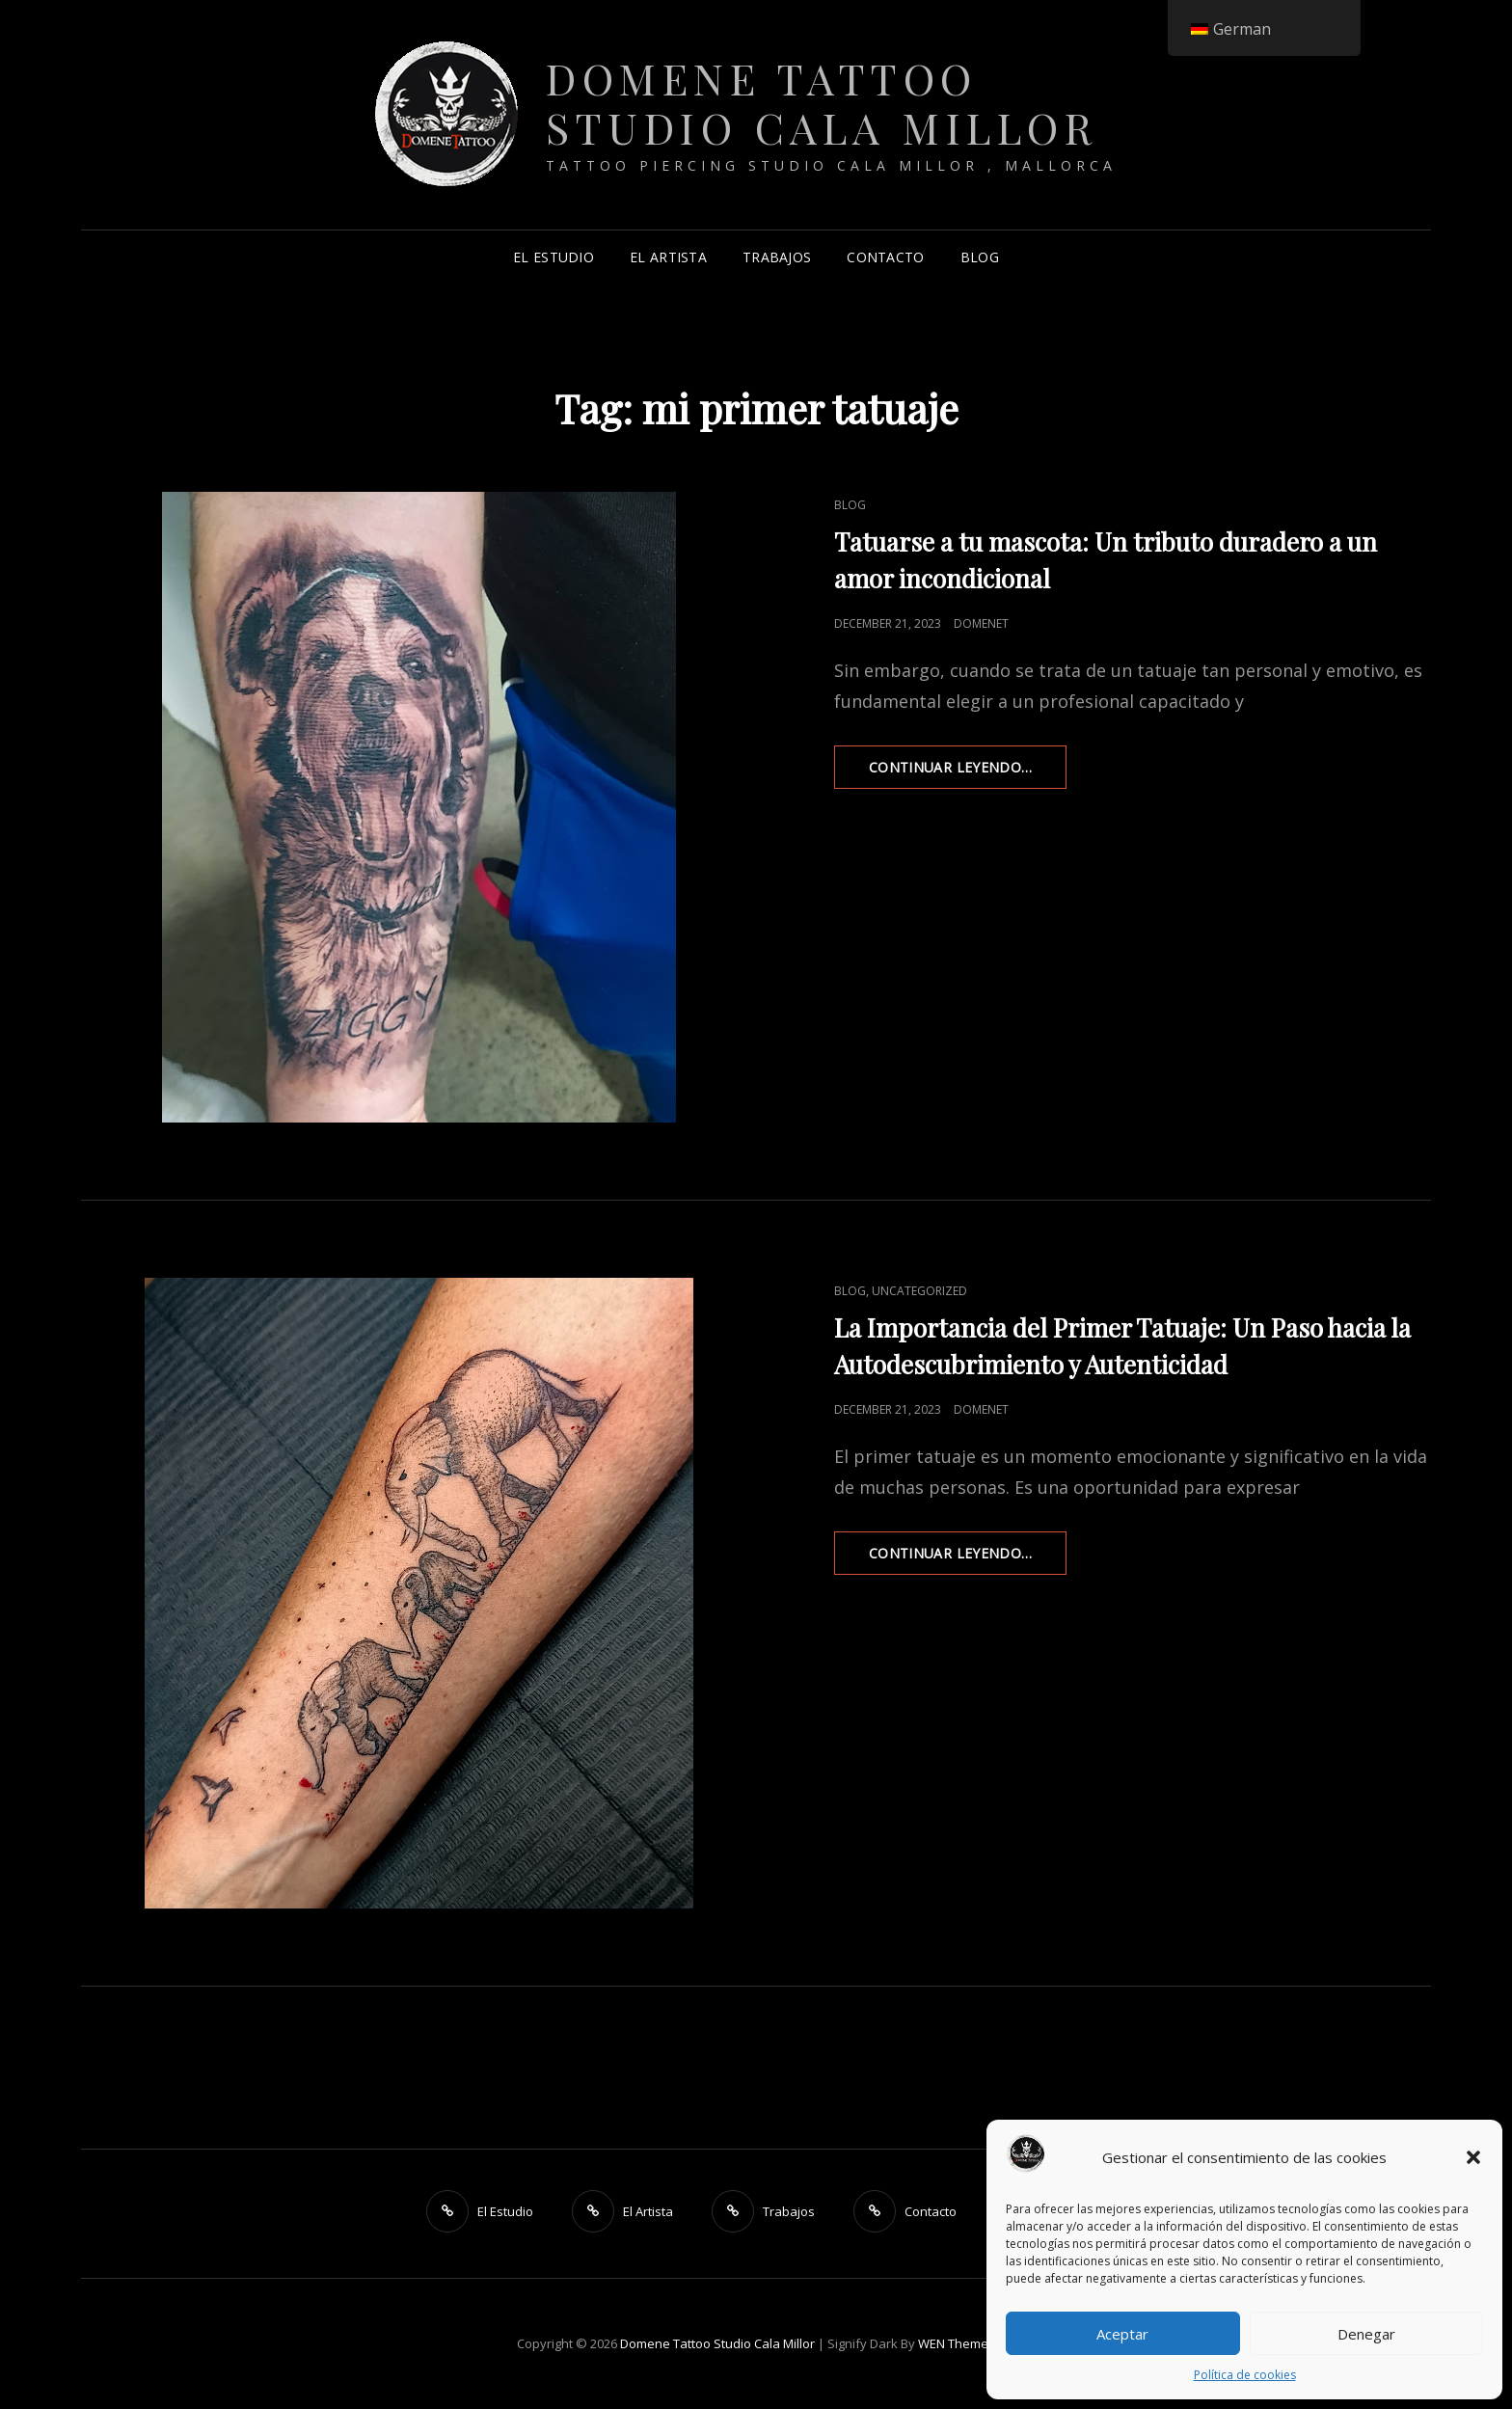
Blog (979, 257)
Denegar (1366, 2333)
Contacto (885, 257)
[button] (1473, 2157)
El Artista (668, 257)
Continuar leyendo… (967, 772)
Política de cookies (1245, 2375)
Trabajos (776, 257)
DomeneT (981, 623)
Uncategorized (919, 1291)
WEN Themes (956, 2343)
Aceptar (1122, 2333)
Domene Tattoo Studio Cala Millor (821, 102)
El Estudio (553, 257)
